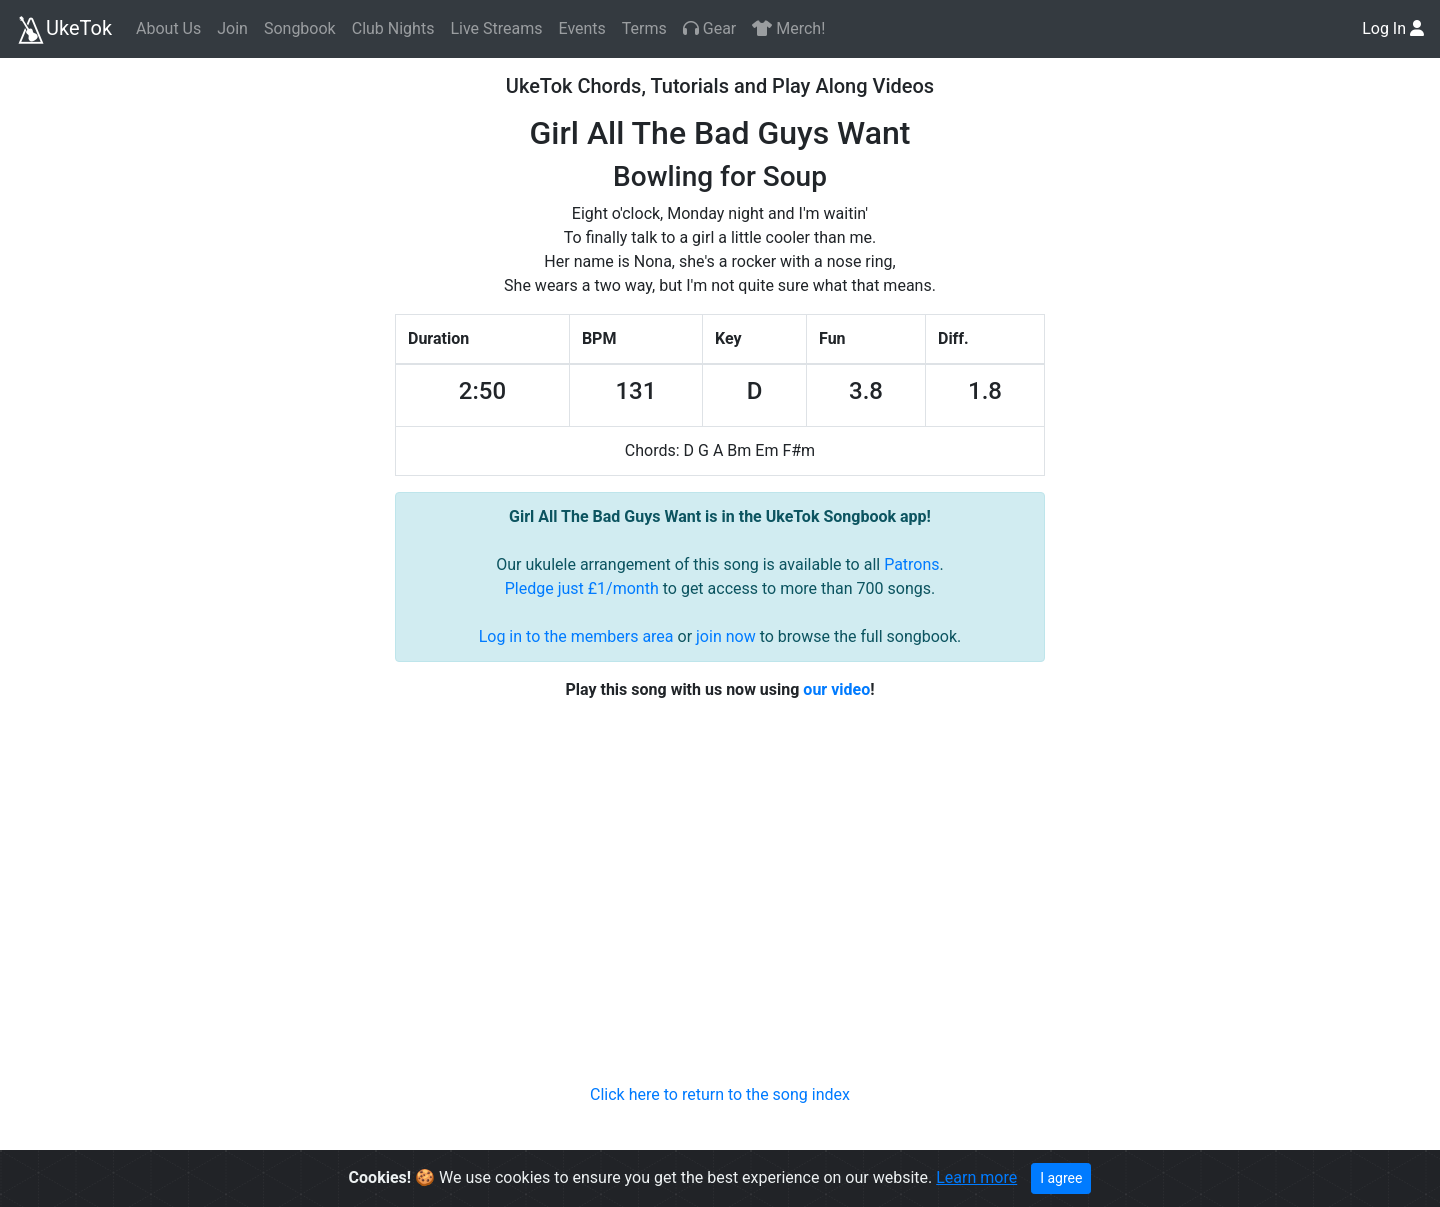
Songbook (300, 28)
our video (836, 689)
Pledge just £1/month (582, 588)
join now (726, 636)
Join (232, 28)
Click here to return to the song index (720, 1094)
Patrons (911, 564)
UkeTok (64, 30)
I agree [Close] (1061, 1178)
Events (581, 28)
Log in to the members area (576, 636)
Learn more (976, 1177)
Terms (644, 28)
